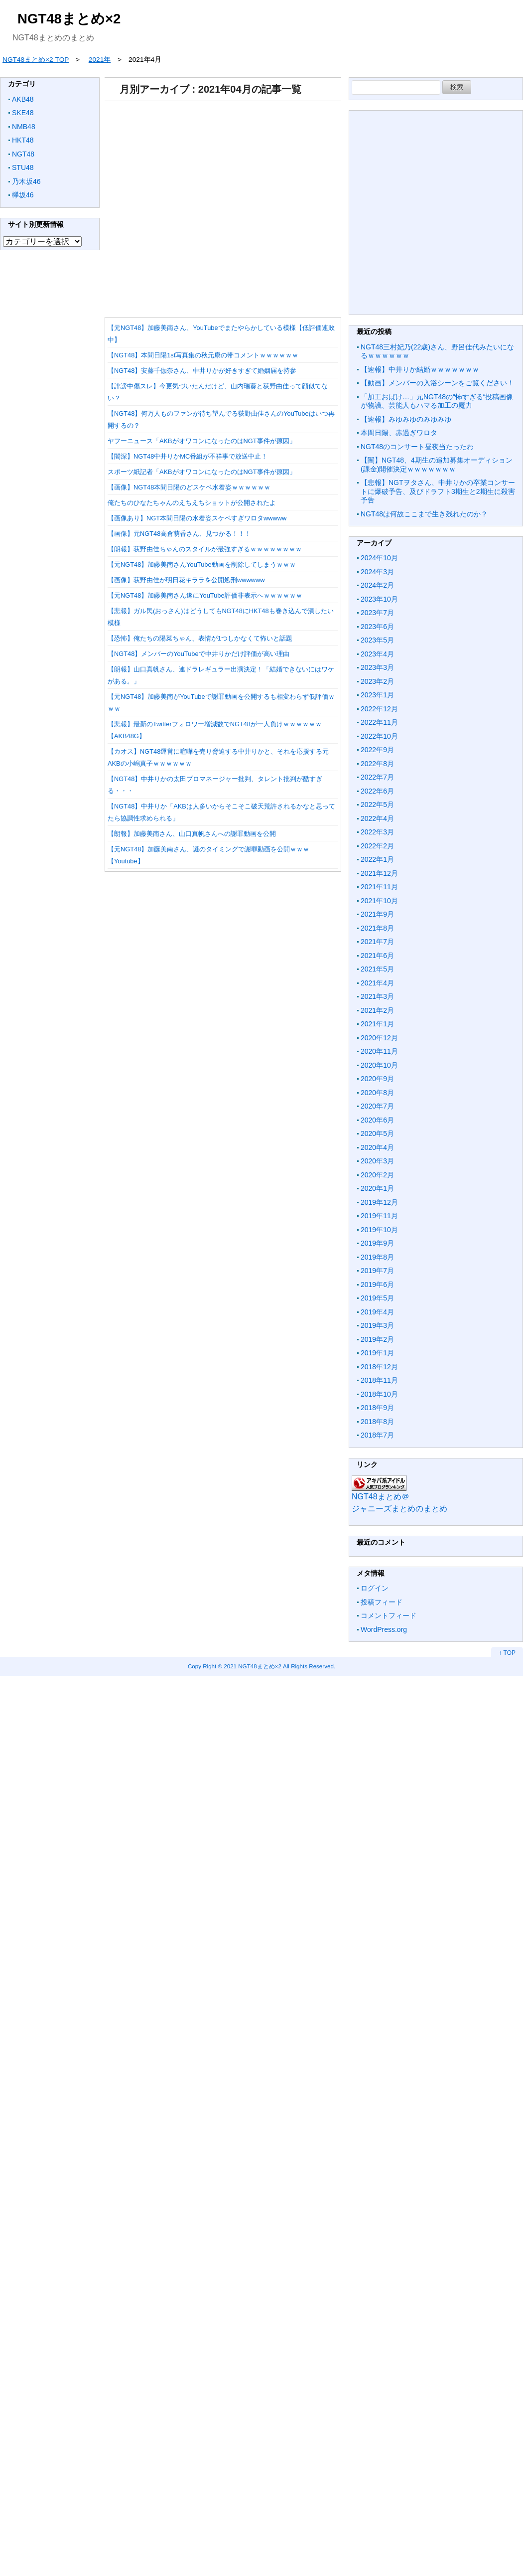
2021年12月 (379, 873)
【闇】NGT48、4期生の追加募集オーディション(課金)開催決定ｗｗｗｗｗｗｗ (437, 464)
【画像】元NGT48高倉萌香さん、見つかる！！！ (179, 533)
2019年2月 (377, 1339)
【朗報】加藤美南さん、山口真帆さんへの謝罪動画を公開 (192, 833)
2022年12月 (379, 709)
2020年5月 (377, 1133)
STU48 (23, 167)
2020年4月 (377, 1147)
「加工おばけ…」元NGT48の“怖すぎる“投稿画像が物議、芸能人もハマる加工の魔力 (437, 401)
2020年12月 (379, 1038)
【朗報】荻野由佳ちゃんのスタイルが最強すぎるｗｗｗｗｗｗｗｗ (205, 549)
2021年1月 (377, 1024)
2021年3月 (377, 996)
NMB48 (23, 127)
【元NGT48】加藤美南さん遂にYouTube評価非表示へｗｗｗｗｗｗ (205, 595)
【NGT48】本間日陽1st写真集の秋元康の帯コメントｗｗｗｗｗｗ (203, 355)
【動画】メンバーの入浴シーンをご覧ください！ (437, 383)
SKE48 (23, 113)
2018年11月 (379, 1380)
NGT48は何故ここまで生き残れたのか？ (424, 514)
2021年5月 (377, 969)
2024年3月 (377, 572)
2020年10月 (379, 1065)
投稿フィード (381, 1602)
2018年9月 (377, 1408)
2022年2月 (377, 846)
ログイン (375, 1588)
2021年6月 (377, 956)
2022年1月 (377, 859)
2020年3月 (377, 1161)
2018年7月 (377, 1435)
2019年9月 (377, 1243)
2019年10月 (379, 1230)
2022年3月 (377, 832)
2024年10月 (379, 558)
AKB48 (23, 99)
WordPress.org (384, 1629)
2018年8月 (377, 1422)
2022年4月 (377, 818)
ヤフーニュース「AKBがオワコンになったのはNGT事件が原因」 (202, 441)
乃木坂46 (26, 181)
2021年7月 (377, 942)
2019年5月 (377, 1298)
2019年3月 (377, 1325)
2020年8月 (377, 1093)
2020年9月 (377, 1079)
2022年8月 (377, 764)
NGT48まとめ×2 (69, 18)
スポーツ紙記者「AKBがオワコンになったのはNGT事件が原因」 (202, 472)
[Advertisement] (221, 205)
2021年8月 (377, 928)
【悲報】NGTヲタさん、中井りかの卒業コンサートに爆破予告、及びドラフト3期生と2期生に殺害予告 (438, 491)
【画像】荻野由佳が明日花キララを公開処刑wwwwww (186, 580)
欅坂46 (23, 195)
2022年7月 (377, 777)
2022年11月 (379, 722)
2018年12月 (379, 1367)
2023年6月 (377, 627)
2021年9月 (377, 914)
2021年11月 (379, 887)
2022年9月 (377, 750)
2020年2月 (377, 1175)
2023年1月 (377, 695)
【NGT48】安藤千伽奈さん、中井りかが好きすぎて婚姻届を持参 (202, 370)
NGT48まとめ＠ (380, 1496)
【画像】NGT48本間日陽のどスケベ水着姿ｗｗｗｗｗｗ (189, 487)
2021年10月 (379, 901)
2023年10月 (379, 599)
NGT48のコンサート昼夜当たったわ (417, 447)
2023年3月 (377, 667)
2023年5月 (377, 640)
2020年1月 (377, 1188)
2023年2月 (377, 681)
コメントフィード (388, 1615)
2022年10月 (379, 736)
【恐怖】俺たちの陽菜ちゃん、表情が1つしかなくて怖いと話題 (200, 638)
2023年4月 (377, 654)
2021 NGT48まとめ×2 (252, 1666)
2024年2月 (377, 585)
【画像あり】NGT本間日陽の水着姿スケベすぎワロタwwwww (197, 518)
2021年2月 (377, 1010)
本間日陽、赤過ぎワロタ (399, 433)
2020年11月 (379, 1051)
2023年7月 (377, 613)
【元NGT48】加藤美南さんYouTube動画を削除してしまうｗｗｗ (202, 564)
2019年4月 (377, 1312)
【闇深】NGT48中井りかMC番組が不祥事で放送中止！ (187, 456)
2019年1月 (377, 1353)
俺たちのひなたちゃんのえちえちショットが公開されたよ (192, 502)
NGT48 (23, 154)
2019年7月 (377, 1271)
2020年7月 (377, 1106)
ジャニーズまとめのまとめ (399, 1508)
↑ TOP (507, 1652)
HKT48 (23, 140)
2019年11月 (379, 1216)
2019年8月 (377, 1257)
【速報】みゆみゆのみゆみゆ (406, 419)
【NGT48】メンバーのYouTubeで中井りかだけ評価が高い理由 (198, 653)
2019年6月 (377, 1284)
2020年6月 (377, 1120)
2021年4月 (377, 983)
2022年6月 (377, 791)
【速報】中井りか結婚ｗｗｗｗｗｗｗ (420, 369)
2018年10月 (379, 1394)
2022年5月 (377, 804)
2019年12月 (379, 1202)
